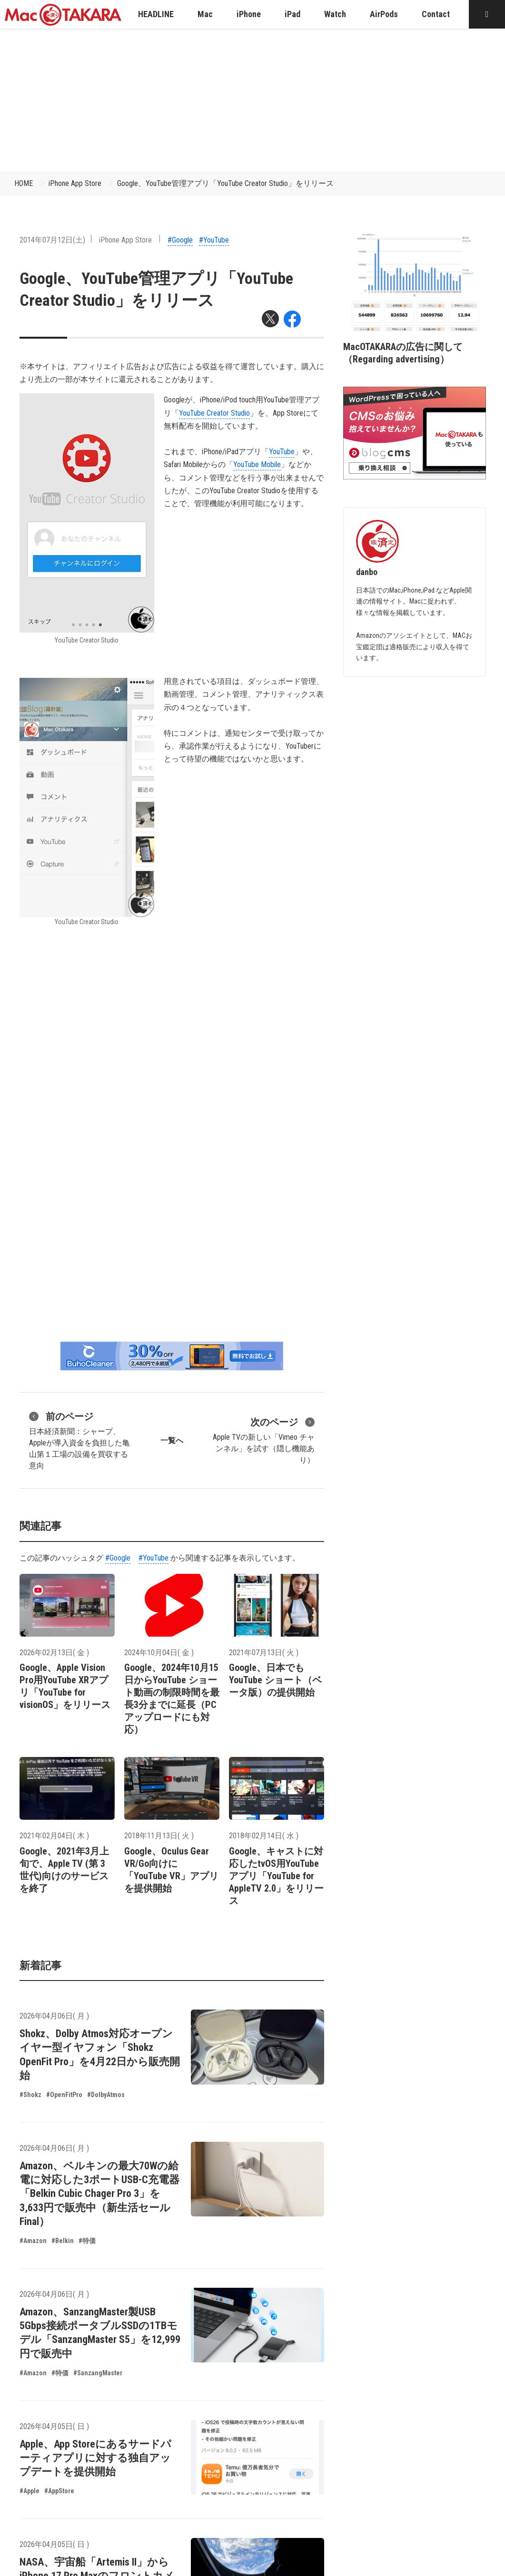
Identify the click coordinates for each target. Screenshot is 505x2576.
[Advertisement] (252, 99)
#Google (180, 239)
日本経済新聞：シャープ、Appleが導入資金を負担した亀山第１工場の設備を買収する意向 (79, 1439)
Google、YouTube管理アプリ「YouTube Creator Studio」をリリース (225, 183)
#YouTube (214, 239)
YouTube (282, 451)
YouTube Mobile (257, 464)
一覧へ (171, 1440)
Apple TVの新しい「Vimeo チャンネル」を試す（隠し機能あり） (264, 1439)
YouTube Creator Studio (214, 413)
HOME (23, 183)
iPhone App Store (75, 183)
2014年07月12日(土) (52, 239)
